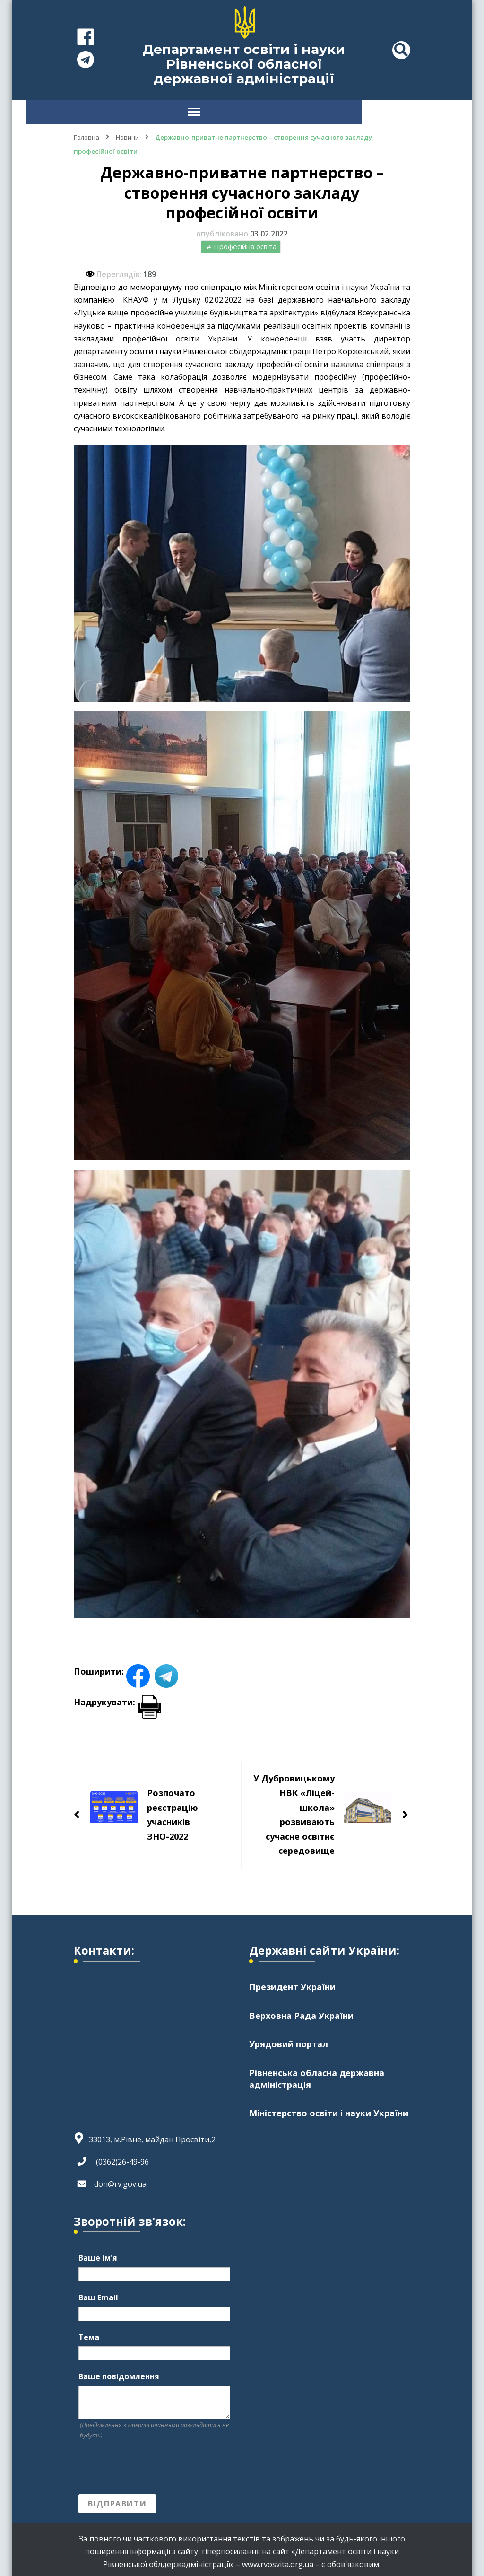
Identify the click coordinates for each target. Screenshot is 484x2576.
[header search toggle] (401, 50)
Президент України (292, 1982)
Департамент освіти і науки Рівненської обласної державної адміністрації (243, 64)
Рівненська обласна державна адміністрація (316, 2074)
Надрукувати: (117, 1697)
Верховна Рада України (301, 2011)
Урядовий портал (288, 2039)
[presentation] (150, 2462)
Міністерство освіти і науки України (328, 2109)
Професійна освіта (245, 241)
